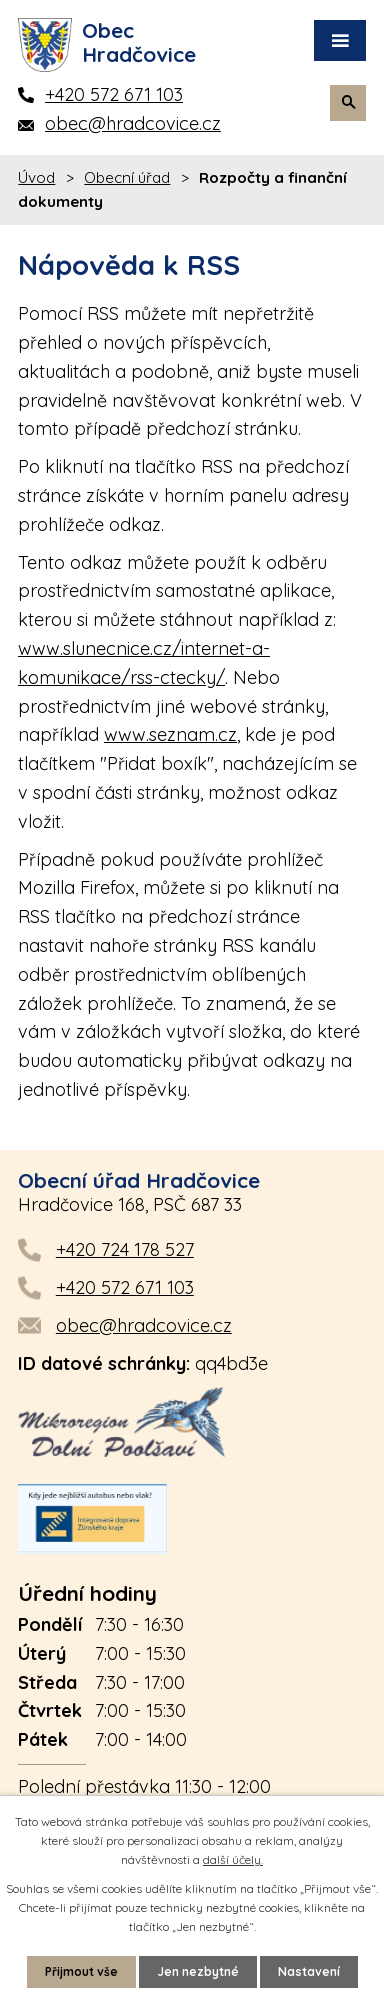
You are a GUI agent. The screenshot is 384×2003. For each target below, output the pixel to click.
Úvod (36, 177)
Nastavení (309, 1971)
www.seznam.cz (170, 734)
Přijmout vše (81, 1971)
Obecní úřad (127, 177)
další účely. (233, 1859)
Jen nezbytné (198, 1971)
